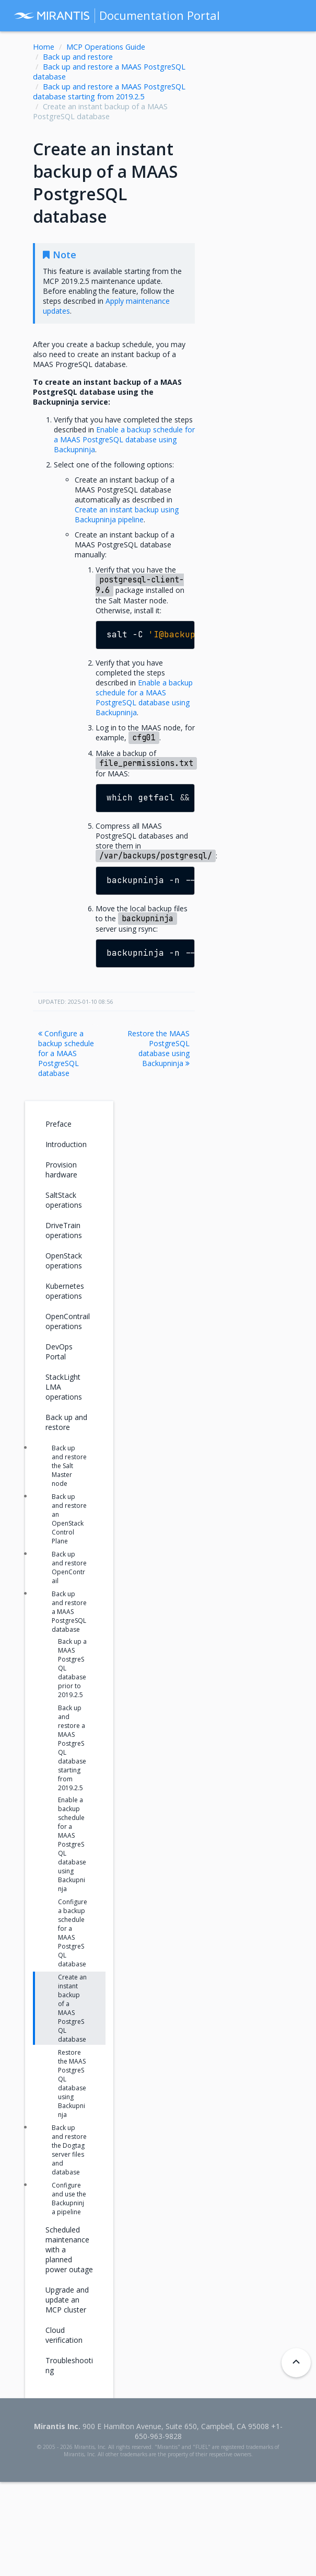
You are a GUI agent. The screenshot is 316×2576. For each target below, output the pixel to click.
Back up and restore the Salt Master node (69, 1466)
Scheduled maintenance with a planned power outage (69, 2249)
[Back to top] (296, 2362)
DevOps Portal (59, 1351)
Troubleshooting (69, 2365)
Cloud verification (64, 2335)
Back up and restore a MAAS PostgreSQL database (69, 1611)
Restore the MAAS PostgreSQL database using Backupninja (158, 1048)
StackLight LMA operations (63, 1387)
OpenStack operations (63, 1260)
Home (43, 47)
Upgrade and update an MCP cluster (67, 2300)
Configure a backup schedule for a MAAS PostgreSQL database (66, 1053)
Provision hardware (61, 1170)
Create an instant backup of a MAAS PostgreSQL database (72, 2008)
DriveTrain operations (63, 1230)
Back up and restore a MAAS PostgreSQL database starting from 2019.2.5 (109, 91)
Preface (58, 1124)
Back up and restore (78, 57)
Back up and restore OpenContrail (69, 1567)
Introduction (66, 1144)
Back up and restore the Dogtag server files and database (69, 2150)
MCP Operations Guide (105, 47)
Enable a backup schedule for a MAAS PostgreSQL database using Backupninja (72, 1844)
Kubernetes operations (64, 1291)
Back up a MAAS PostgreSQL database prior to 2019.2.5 (72, 1668)
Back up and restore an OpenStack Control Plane (69, 1518)
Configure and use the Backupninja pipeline (69, 2198)
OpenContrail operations (67, 1321)
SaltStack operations (63, 1200)
